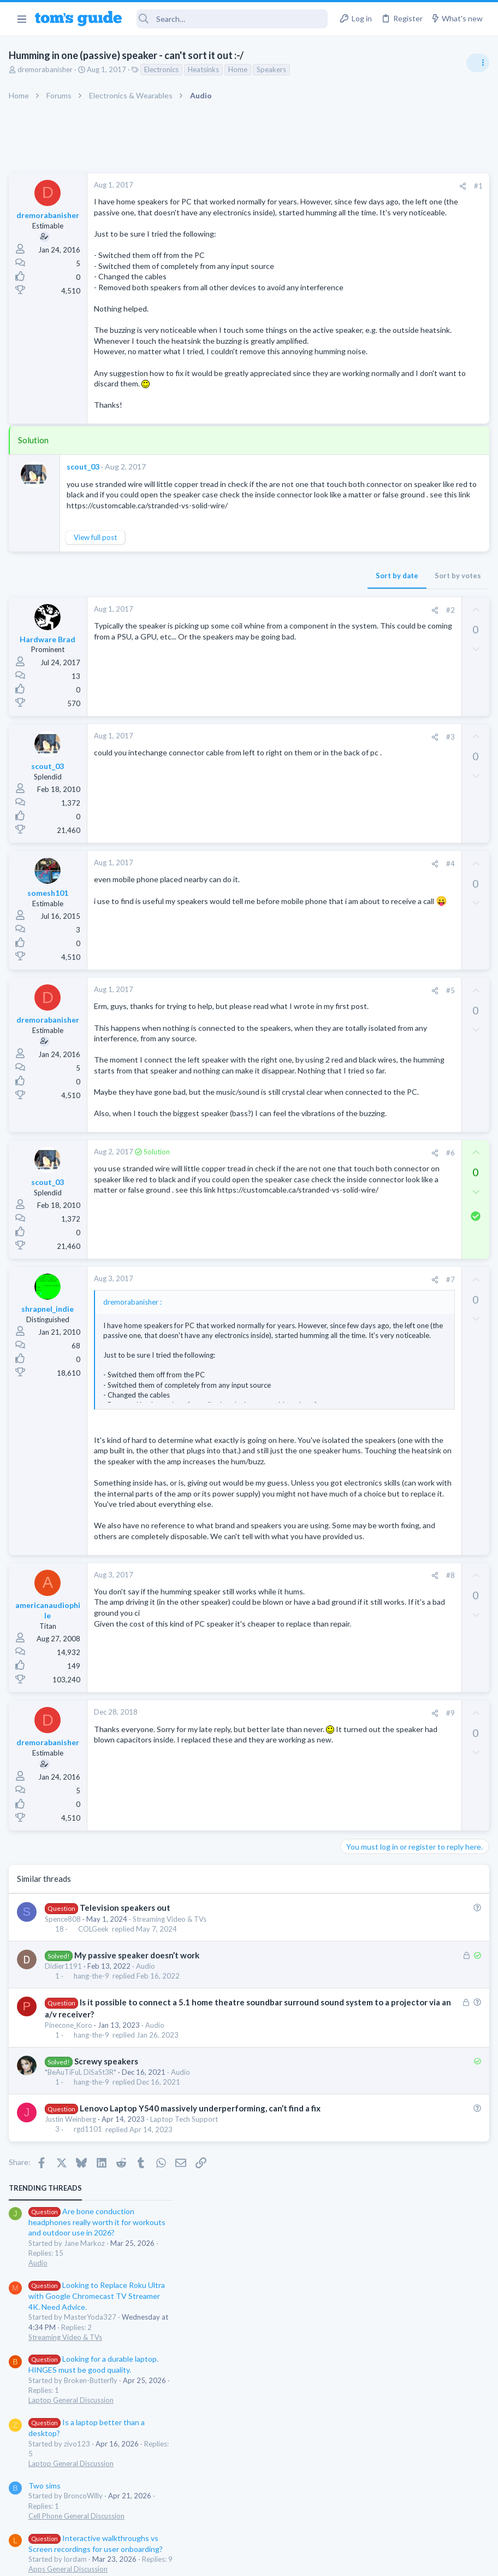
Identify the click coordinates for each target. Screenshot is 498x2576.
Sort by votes (281, 660)
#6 (273, 1302)
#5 (273, 1076)
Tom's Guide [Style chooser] (409, 2515)
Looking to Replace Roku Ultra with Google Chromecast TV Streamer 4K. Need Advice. (411, 286)
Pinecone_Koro (70, 2238)
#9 (273, 1927)
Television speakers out (127, 2122)
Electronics (163, 69)
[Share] (285, 186)
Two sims (359, 476)
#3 (273, 822)
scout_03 (85, 531)
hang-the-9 (93, 2190)
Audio (147, 2180)
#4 (273, 949)
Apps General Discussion (382, 559)
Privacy (277, 2561)
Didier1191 (65, 2180)
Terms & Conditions (352, 2561)
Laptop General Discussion (385, 390)
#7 (273, 1429)
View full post (97, 623)
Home (240, 69)
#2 (273, 695)
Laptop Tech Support (186, 2344)
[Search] (232, 18)
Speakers (273, 69)
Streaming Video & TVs (172, 2132)
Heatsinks (205, 69)
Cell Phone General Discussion (391, 506)
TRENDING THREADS (359, 178)
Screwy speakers (108, 2275)
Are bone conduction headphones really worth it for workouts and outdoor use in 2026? (411, 212)
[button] (21, 18)
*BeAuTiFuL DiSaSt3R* (82, 2286)
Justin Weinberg (72, 2344)
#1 (301, 185)
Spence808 (65, 2132)
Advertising (131, 2561)
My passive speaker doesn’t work (138, 2169)
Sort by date (220, 660)
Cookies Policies (208, 2561)
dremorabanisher (47, 69)
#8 (273, 1789)
